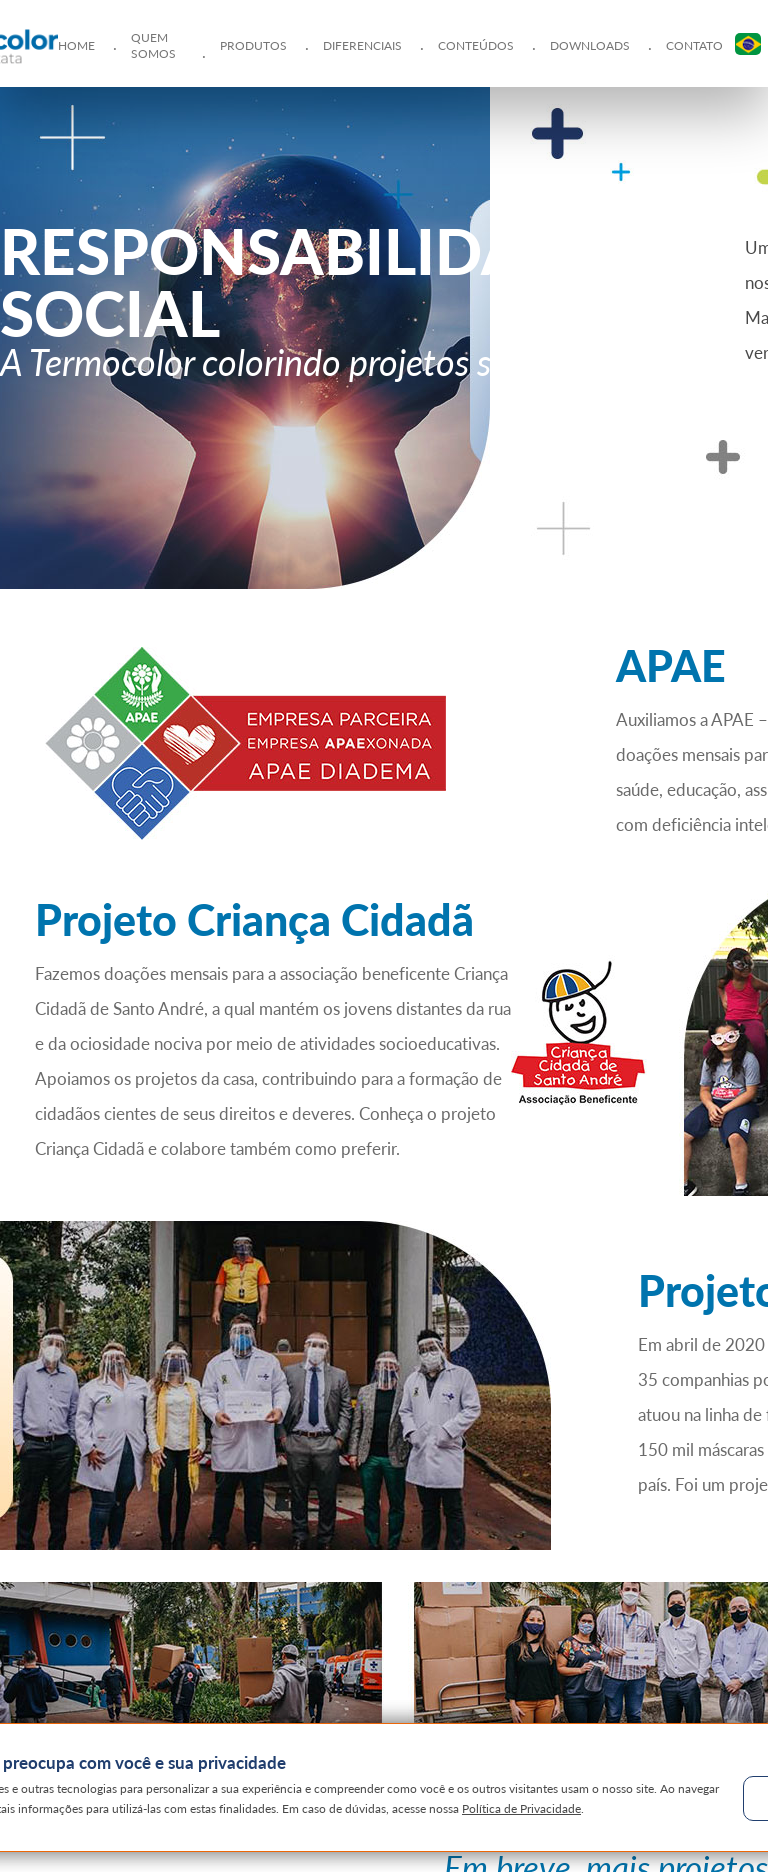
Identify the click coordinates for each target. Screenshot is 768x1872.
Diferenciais (362, 45)
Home (76, 45)
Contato (694, 45)
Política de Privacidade (522, 1808)
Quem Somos (153, 45)
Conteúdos (476, 45)
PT (748, 44)
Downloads (590, 45)
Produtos (253, 45)
